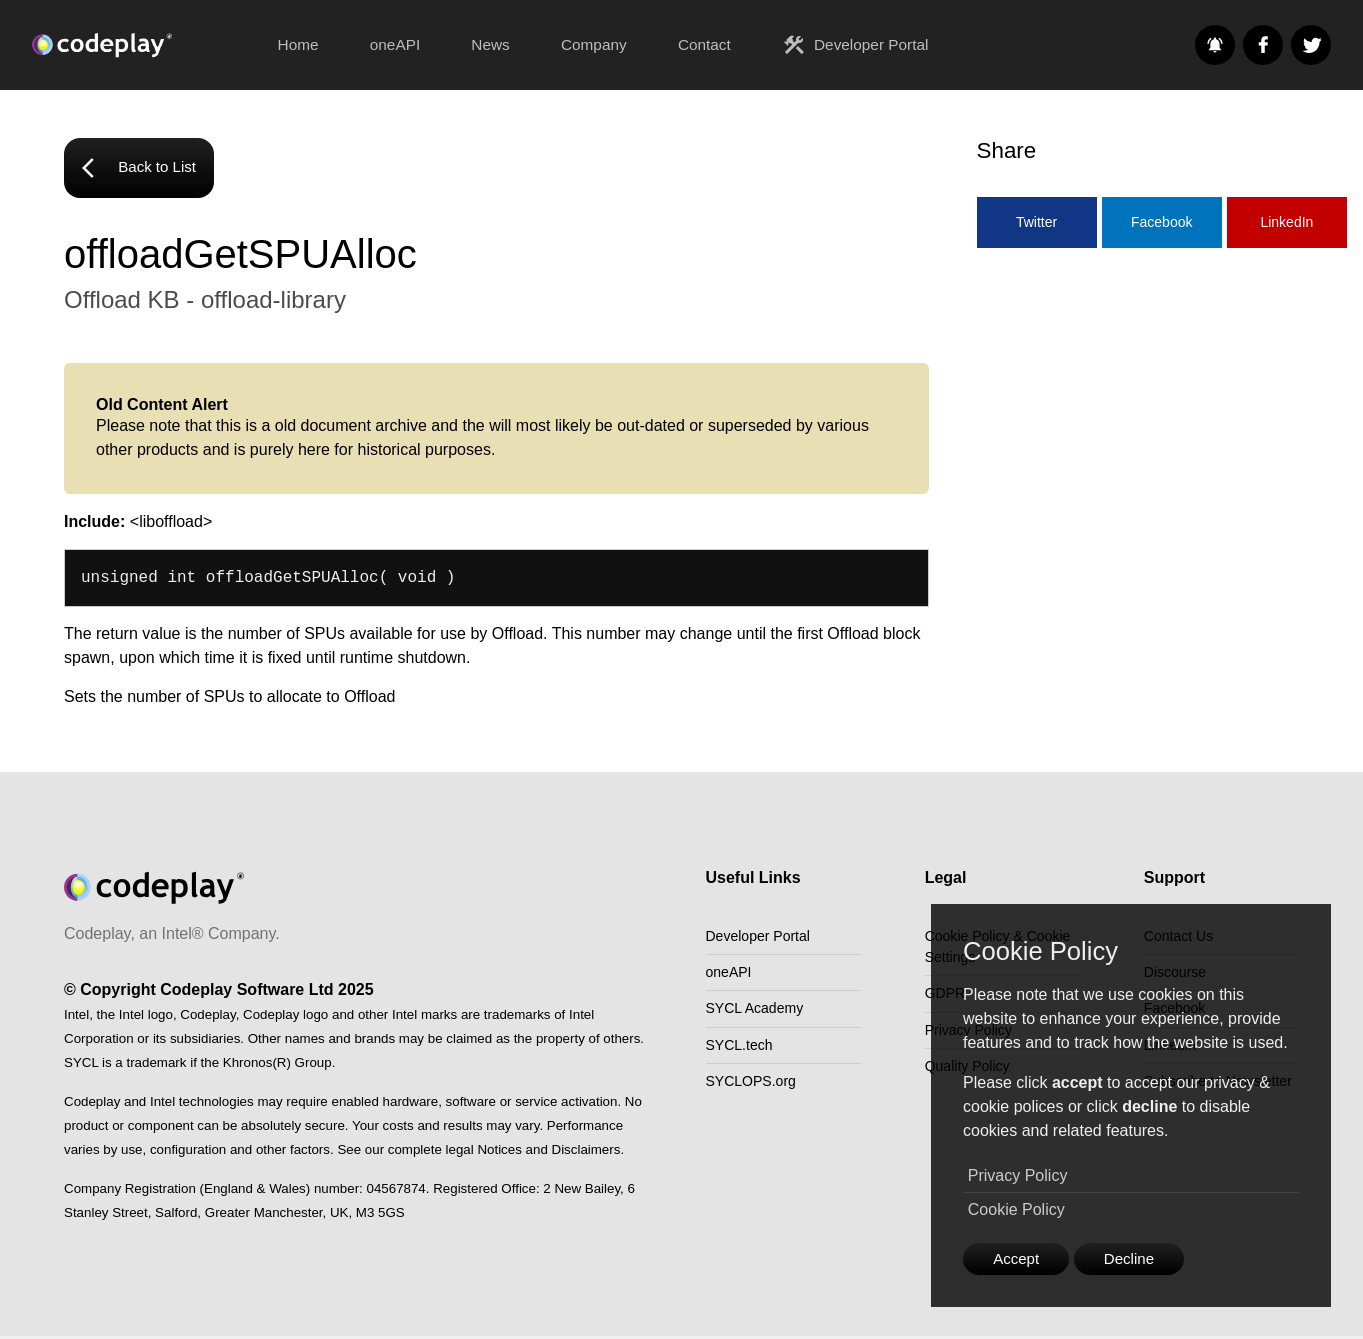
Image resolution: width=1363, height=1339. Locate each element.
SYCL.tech (744, 1064)
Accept (1019, 1257)
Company (594, 44)
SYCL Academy (761, 1023)
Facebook (1161, 223)
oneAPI (395, 44)
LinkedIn (1286, 223)
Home (298, 44)
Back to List (142, 170)
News (490, 44)
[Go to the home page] (142, 45)
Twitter (1036, 223)
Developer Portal (855, 45)
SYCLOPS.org (757, 1105)
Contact (704, 44)
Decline (1138, 1257)
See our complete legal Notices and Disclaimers (478, 1152)
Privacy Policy (1018, 1173)
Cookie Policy (1016, 1207)
